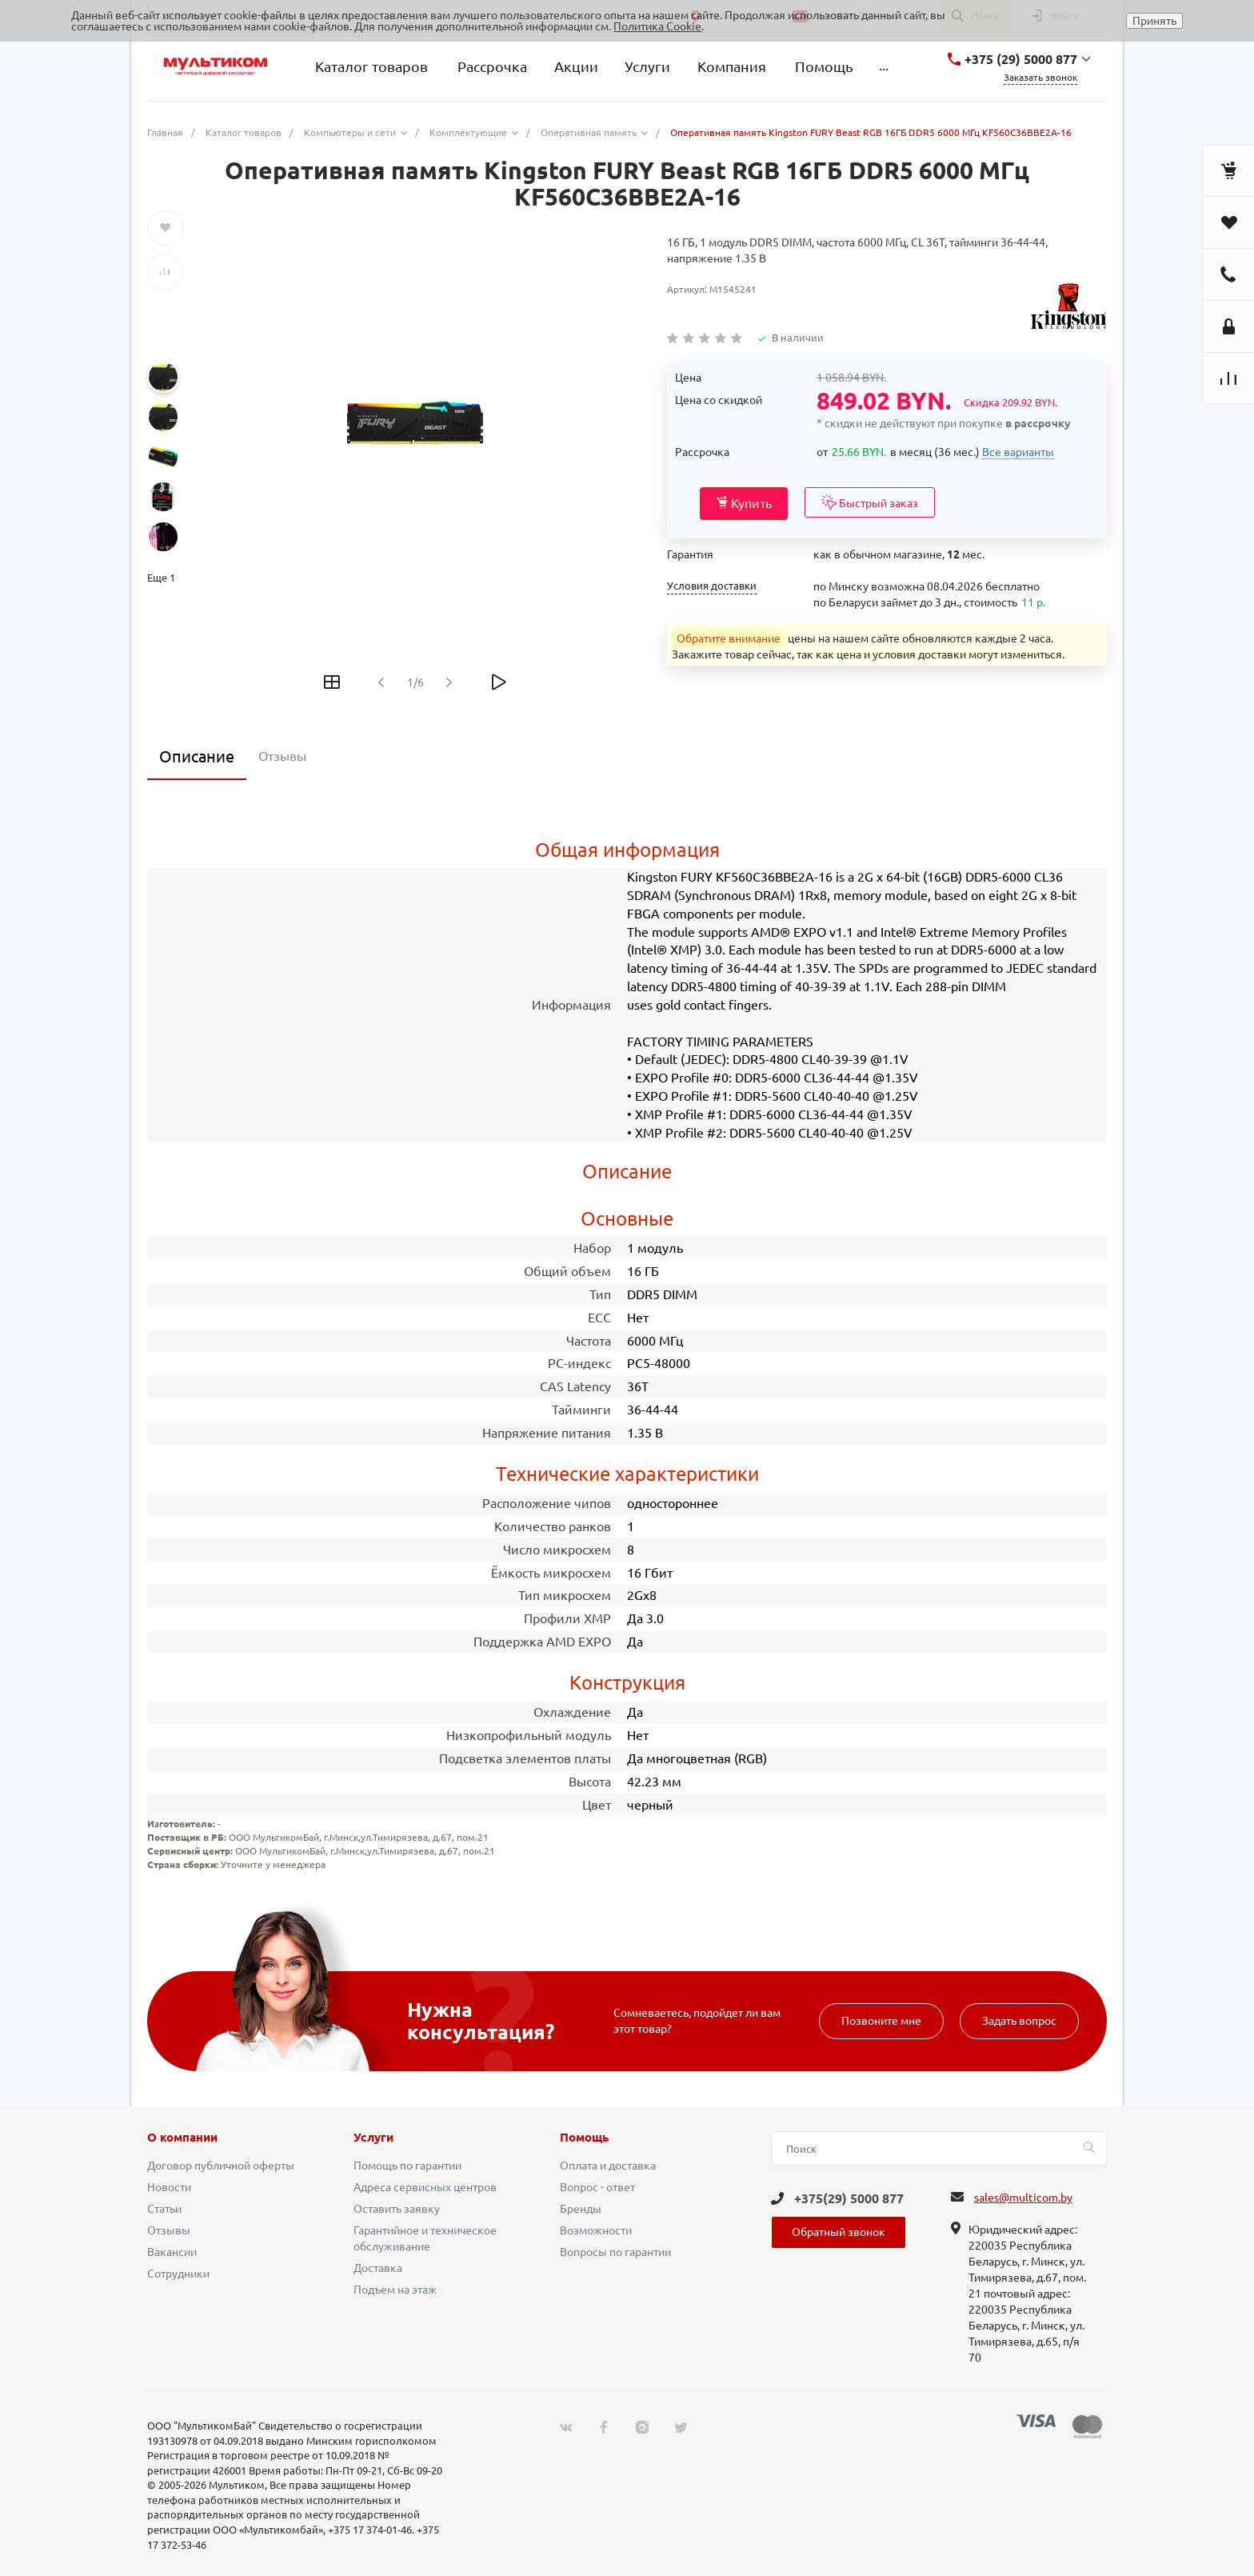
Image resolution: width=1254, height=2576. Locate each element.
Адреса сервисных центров (425, 2187)
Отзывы (168, 2230)
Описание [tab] (196, 756)
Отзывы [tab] (282, 756)
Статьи (164, 2208)
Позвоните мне (881, 2020)
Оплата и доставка (608, 2165)
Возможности (596, 2230)
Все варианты (1018, 452)
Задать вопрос (1019, 2020)
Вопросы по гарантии (615, 2252)
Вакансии (172, 2252)
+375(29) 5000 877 (849, 2198)
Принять (1154, 20)
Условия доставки (712, 586)
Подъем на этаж (395, 2289)
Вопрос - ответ (597, 2187)
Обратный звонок (838, 2232)
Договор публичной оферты (220, 2165)
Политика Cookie (657, 26)
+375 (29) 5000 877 (1020, 59)
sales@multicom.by (1023, 2197)
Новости (169, 2187)
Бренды (580, 2208)
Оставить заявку (396, 2208)
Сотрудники (178, 2273)
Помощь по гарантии (407, 2165)
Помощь (584, 2137)
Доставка (377, 2268)
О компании (182, 2137)
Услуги (373, 2137)
